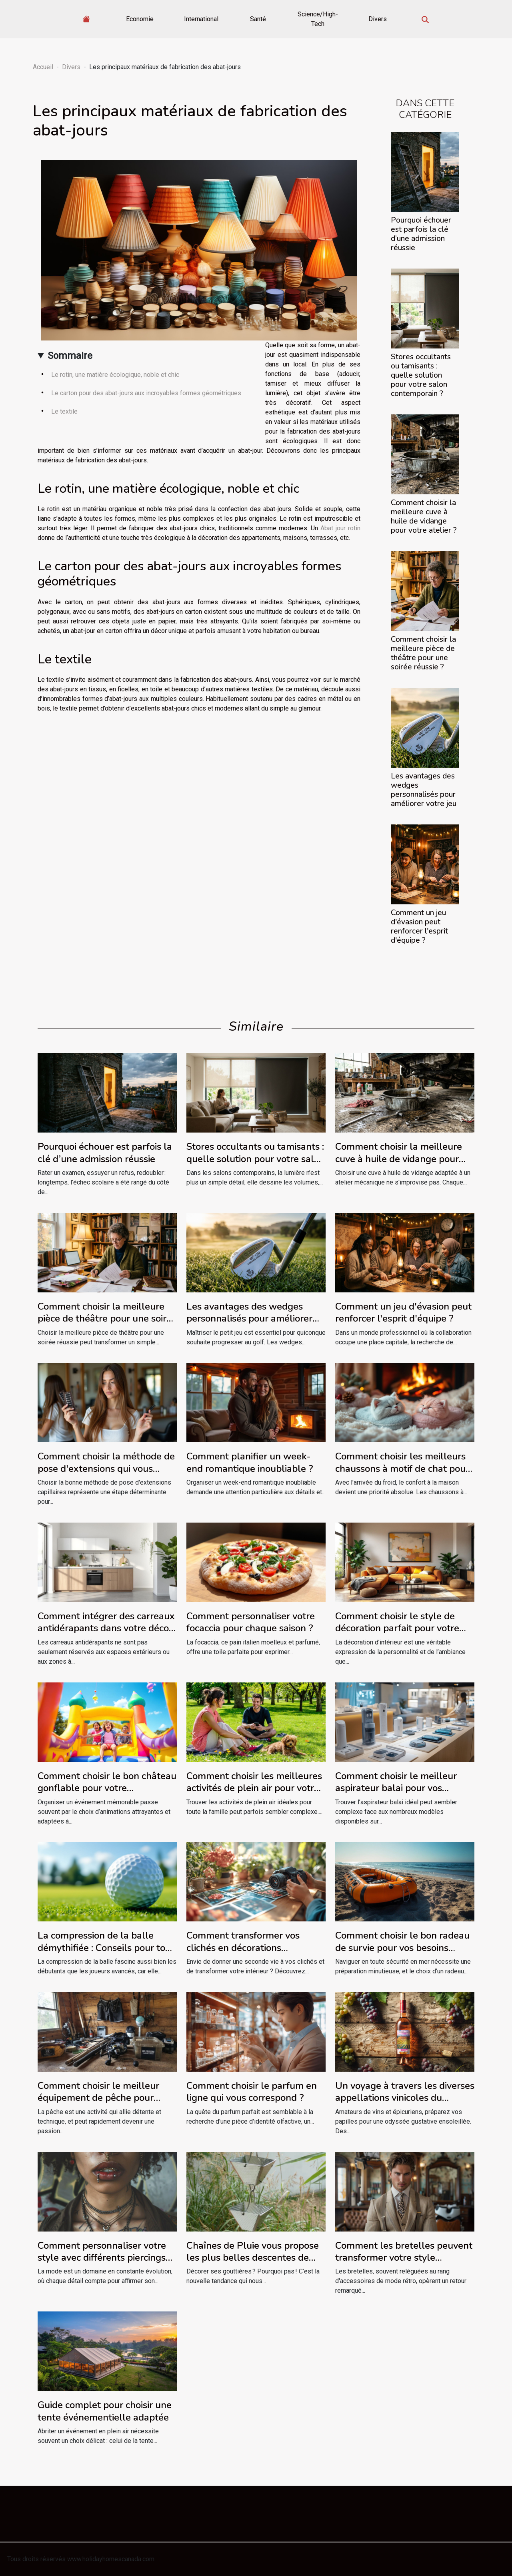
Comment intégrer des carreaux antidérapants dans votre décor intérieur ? (106, 1628)
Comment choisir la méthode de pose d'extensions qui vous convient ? (106, 1468)
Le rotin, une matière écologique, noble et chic (115, 374)
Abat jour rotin (340, 528)
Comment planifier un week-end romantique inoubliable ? (249, 1462)
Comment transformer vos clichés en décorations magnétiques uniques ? (243, 1947)
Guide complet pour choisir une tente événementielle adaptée (105, 2411)
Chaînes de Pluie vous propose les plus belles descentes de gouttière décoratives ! (252, 2257)
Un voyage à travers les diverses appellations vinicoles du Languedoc (404, 2097)
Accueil (43, 67)
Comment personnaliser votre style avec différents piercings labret (102, 2257)
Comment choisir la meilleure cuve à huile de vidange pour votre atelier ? (424, 517)
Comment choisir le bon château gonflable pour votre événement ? (107, 1788)
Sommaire (70, 355)
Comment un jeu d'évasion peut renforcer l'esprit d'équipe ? (419, 927)
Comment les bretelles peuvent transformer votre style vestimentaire (403, 2257)
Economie (140, 19)
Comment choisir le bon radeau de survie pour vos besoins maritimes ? (402, 1947)
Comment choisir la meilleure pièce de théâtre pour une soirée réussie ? (423, 653)
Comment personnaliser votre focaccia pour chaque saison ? (250, 1622)
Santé (258, 19)
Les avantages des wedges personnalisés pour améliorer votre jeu (423, 790)
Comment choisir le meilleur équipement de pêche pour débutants (98, 2097)
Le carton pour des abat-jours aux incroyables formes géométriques (146, 393)
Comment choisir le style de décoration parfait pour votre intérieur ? (397, 1628)
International (201, 19)
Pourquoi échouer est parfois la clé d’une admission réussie (421, 234)
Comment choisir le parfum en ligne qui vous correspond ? (251, 2091)
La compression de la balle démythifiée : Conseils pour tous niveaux (106, 1947)
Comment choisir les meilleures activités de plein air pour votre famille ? (254, 1788)
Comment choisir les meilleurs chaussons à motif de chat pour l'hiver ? (402, 1468)
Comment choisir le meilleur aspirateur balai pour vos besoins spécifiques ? (396, 1788)
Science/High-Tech (318, 19)
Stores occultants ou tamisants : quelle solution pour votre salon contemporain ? (421, 375)
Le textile (64, 411)
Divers (377, 19)
